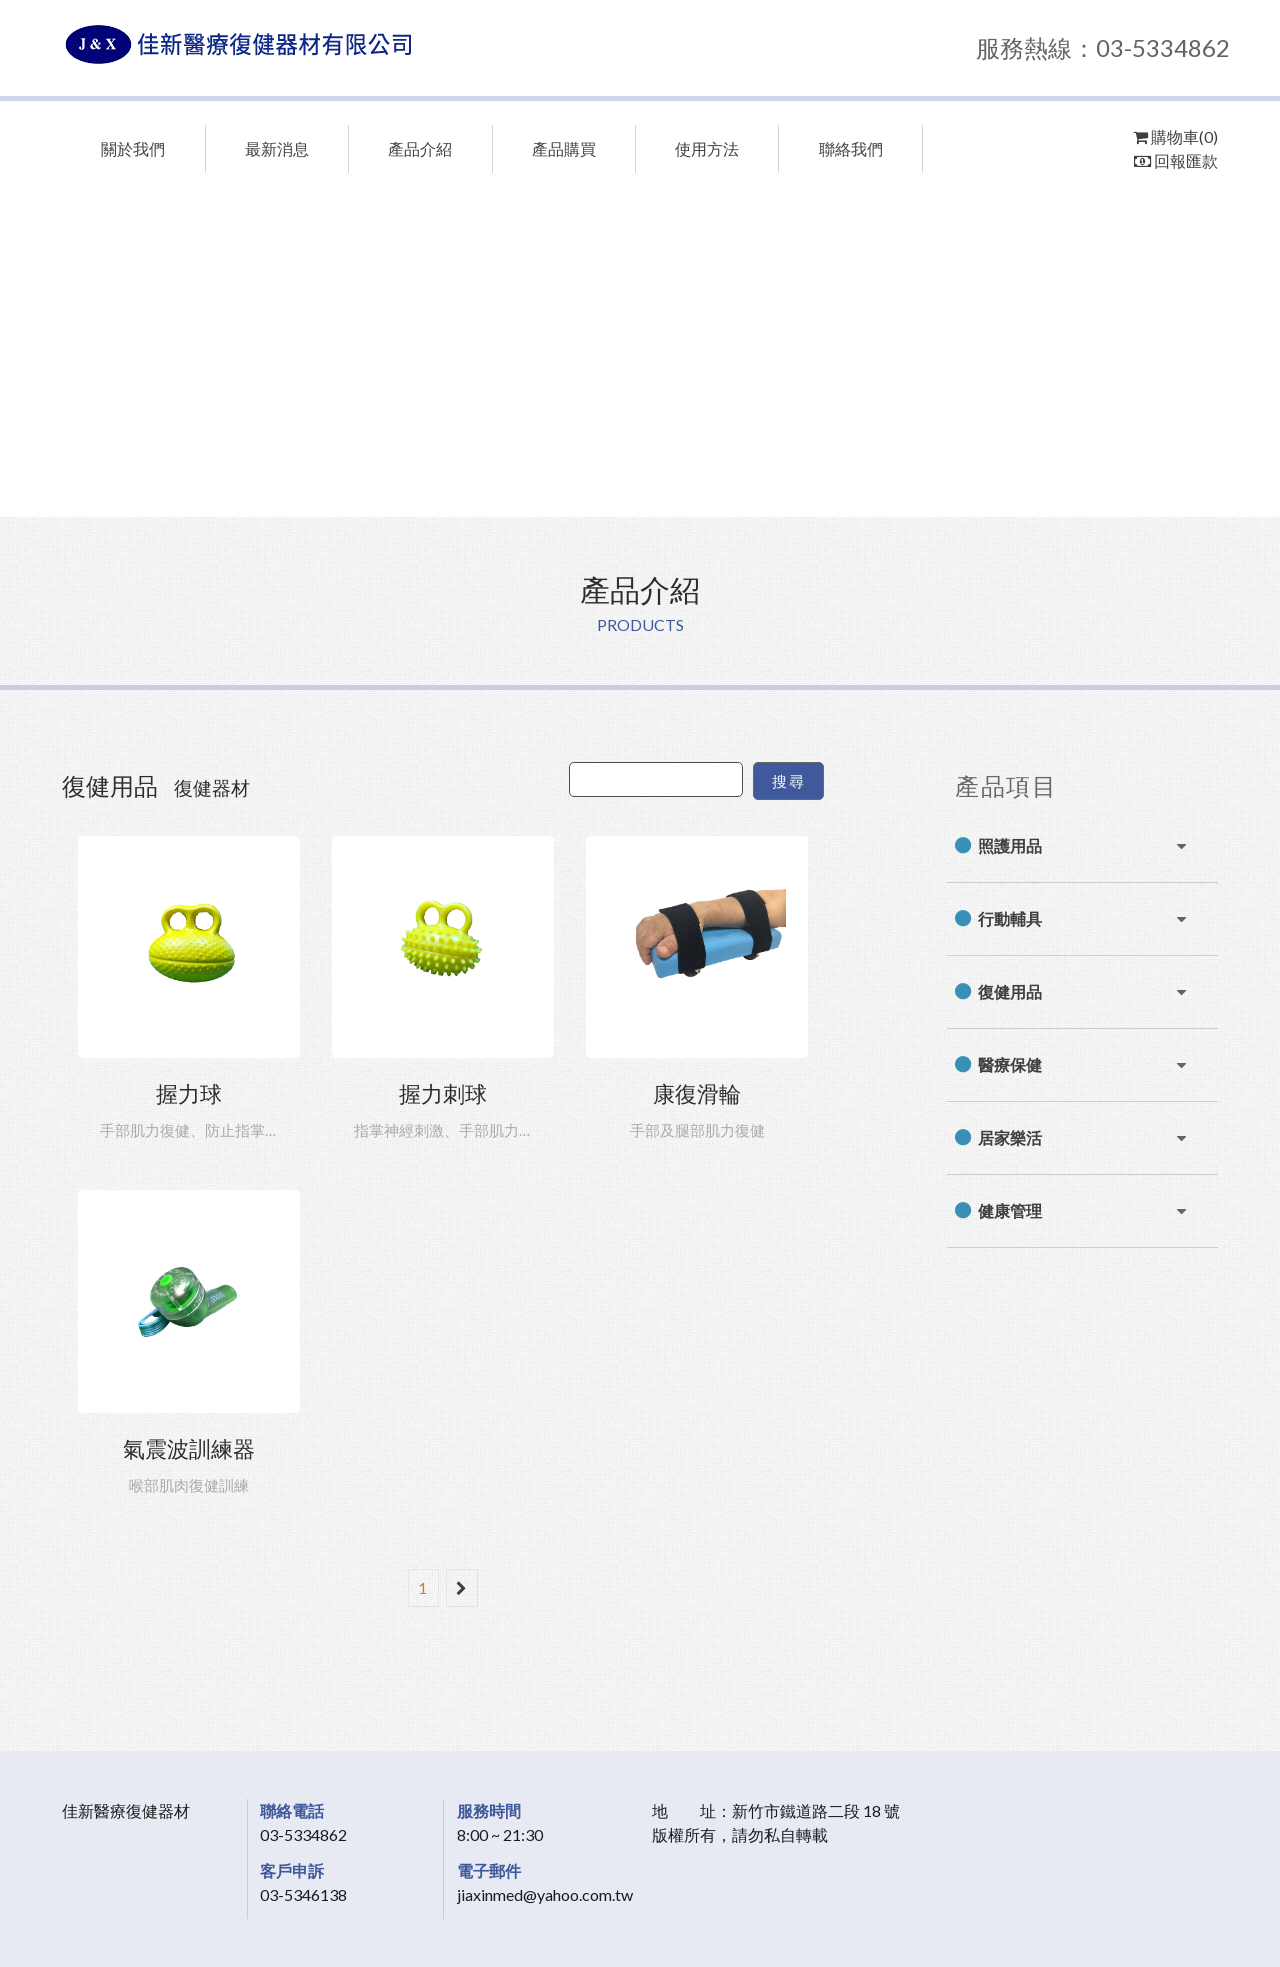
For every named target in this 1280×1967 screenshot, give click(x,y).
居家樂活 (1010, 1137)
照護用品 (1010, 845)
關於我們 (133, 148)
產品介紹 (420, 148)
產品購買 (564, 148)
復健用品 (1010, 991)
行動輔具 (1010, 918)
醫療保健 (1010, 1064)
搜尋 (788, 781)
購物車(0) (1175, 136)
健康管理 (1010, 1210)
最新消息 (277, 148)
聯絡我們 (851, 148)
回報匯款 (1176, 160)
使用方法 (707, 148)
